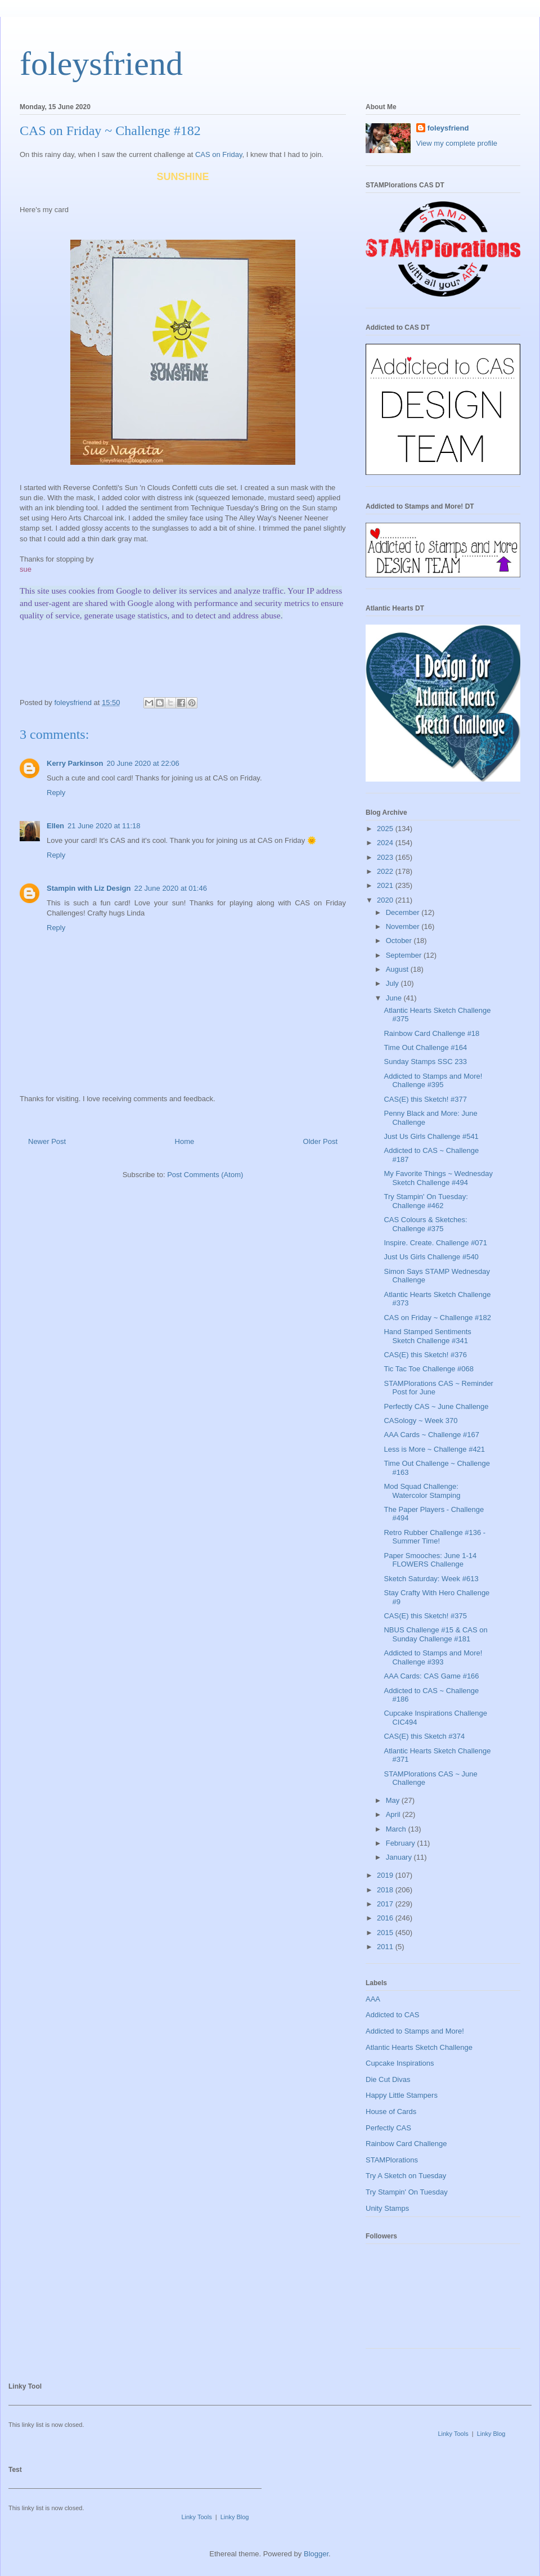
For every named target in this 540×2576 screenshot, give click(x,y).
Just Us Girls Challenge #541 (431, 1136)
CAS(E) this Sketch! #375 (425, 1616)
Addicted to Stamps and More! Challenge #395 (433, 1080)
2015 (386, 1932)
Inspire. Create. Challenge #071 (435, 1242)
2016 (386, 1918)
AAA (373, 1999)
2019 (386, 1875)
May (394, 1800)
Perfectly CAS (388, 2128)
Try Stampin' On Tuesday (407, 2192)
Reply (56, 792)
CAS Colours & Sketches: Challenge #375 (425, 1224)
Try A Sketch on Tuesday (406, 2175)
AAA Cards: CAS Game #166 (431, 1676)
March (397, 1829)
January (400, 1857)
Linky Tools (453, 2433)
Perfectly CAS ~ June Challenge (436, 1406)
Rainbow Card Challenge (406, 2143)
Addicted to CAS (392, 2014)
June (395, 998)
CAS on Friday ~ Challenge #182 (437, 1317)
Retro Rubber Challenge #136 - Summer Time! (434, 1537)
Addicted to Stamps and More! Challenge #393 (433, 1657)
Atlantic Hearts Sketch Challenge (419, 2047)
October (400, 940)
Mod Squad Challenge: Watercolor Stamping (422, 1491)
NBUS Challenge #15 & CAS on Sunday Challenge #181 (435, 1634)
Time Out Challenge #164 (425, 1047)
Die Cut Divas (388, 2079)
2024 (386, 842)
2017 (386, 1904)
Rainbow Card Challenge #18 (431, 1033)
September (405, 955)
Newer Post (47, 1141)
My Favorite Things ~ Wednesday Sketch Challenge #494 (438, 1178)
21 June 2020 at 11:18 (104, 826)
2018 (386, 1890)
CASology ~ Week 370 (420, 1420)
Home (185, 1141)
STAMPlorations (392, 2160)
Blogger (316, 2554)
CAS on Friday (218, 154)
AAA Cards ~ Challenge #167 (431, 1434)
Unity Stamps (387, 2208)
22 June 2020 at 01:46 (170, 888)
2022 (386, 871)
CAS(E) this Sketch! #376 (425, 1354)
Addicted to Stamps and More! (415, 2031)
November (404, 926)
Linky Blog (491, 2433)
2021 (386, 885)
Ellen (55, 826)
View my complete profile (456, 143)
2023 (386, 857)
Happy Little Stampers (402, 2095)
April (394, 1814)
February (401, 1843)
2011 (386, 1946)
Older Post (320, 1141)
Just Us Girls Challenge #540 (431, 1257)
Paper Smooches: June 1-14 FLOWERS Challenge (430, 1560)
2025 (386, 828)
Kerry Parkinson (75, 763)
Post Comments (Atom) (205, 1174)
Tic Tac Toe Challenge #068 (428, 1369)
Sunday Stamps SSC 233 (425, 1061)
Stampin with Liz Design (89, 888)
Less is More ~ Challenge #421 (434, 1449)
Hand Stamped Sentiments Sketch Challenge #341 (427, 1336)
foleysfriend (101, 63)
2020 (386, 900)
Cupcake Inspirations (400, 2063)
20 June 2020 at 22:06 (142, 763)
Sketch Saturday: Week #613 (431, 1578)
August (398, 969)
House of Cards (391, 2111)
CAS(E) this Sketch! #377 (425, 1099)
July (393, 983)
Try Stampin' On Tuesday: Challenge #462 (425, 1201)
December (404, 912)
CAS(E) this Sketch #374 (424, 1736)
